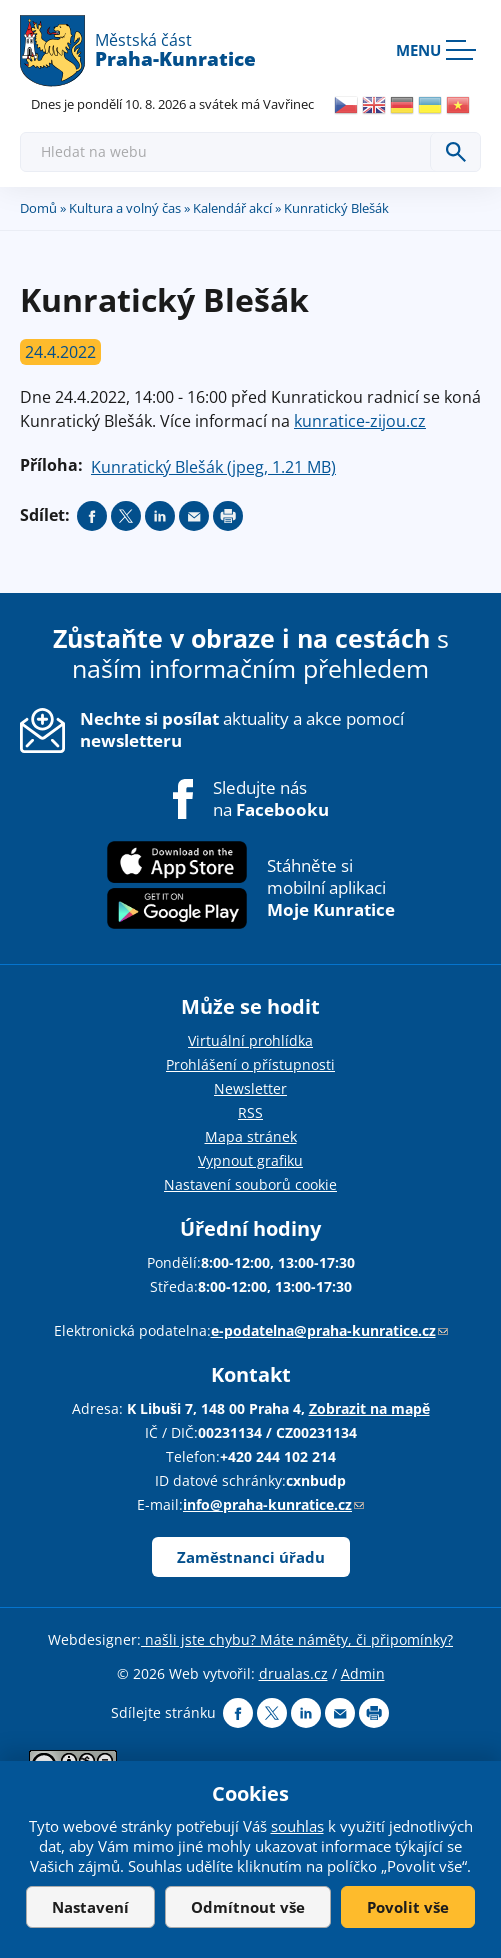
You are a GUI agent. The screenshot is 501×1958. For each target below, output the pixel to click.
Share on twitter (126, 516)
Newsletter (250, 1088)
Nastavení (90, 1907)
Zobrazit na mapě (369, 1408)
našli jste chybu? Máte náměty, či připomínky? (297, 1639)
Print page (228, 516)
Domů (38, 208)
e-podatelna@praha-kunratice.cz (329, 1330)
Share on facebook (92, 516)
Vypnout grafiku (250, 1160)
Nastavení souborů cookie (250, 1184)
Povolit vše (408, 1907)
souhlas (297, 1826)
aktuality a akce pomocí (242, 729)
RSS (250, 1112)
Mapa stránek (251, 1136)
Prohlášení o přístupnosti (250, 1064)
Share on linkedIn (160, 516)
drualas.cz (293, 1673)
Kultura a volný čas (125, 208)
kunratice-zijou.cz (360, 421)
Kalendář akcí (232, 208)
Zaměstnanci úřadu (251, 1557)
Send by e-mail (194, 516)
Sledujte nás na (271, 799)
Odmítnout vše (248, 1907)
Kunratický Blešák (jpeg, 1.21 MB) (213, 467)
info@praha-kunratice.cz (273, 1504)
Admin (363, 1673)
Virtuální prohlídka (250, 1040)
